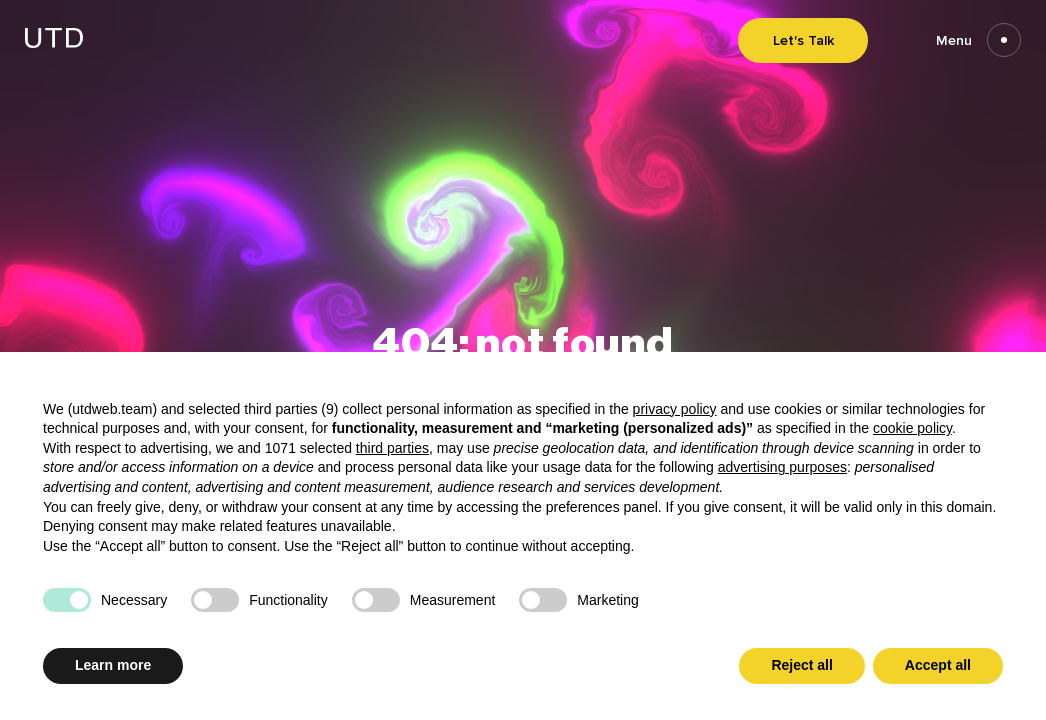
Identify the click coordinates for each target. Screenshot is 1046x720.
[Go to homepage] (54, 42)
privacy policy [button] (675, 409)
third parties (392, 448)
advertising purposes (782, 467)
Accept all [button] (938, 665)
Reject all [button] (801, 665)
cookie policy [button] (912, 428)
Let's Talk (803, 40)
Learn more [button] (113, 665)
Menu (978, 40)
